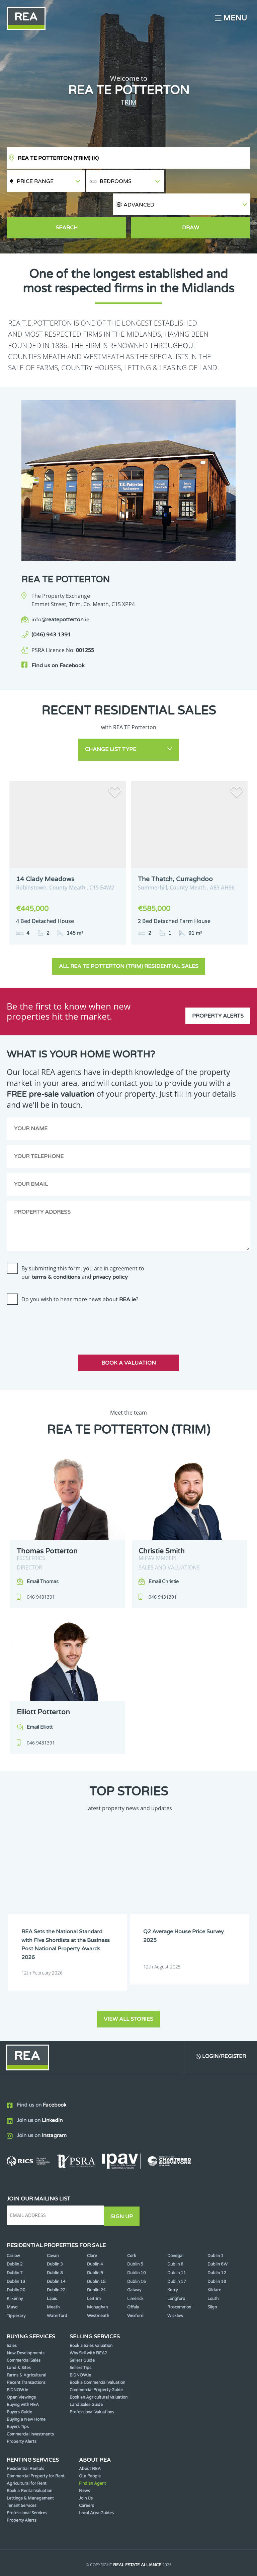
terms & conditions (56, 1250)
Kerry (172, 2259)
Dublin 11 (176, 2242)
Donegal (175, 2225)
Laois (52, 2268)
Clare (92, 2225)
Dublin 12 (216, 2242)
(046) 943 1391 (51, 613)
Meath (53, 2277)
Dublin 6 (175, 2234)
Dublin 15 (96, 2251)
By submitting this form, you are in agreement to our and (82, 1245)
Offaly (133, 2277)
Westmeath (98, 2285)
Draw (190, 206)
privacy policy (110, 1250)
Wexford (135, 2285)
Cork (131, 2225)
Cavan (53, 2225)
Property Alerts (218, 984)
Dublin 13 (16, 2251)
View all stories (128, 1988)
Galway (134, 2259)
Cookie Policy (89, 2548)
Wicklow (175, 2285)
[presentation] (57, 1295)
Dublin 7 (15, 2242)
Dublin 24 (96, 2259)
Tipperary (16, 2285)
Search (67, 206)
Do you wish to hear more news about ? (79, 1271)
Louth (213, 2268)
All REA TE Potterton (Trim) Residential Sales (128, 938)
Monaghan (97, 2277)
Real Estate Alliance (137, 2534)
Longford (176, 2268)
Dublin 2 (15, 2234)
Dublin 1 (215, 2225)
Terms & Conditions (135, 2548)
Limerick (135, 2268)
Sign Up (123, 2186)
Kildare (214, 2259)
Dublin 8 (55, 2242)
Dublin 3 (55, 2234)
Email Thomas (43, 1554)
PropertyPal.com (154, 2560)
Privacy (175, 2548)
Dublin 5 (135, 2234)
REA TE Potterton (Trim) (58, 158)
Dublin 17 (176, 2251)
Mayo (12, 2277)
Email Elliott (40, 1700)
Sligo (212, 2277)
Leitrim (94, 2268)
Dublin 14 (56, 2251)
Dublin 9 (95, 2242)
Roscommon (179, 2277)
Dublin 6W (217, 2234)
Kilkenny (15, 2268)
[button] (208, 181)
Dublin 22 (56, 2259)
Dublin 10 (136, 2242)
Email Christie (164, 1554)
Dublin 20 (16, 2259)
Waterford (57, 2285)
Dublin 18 (216, 2251)
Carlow (13, 2225)
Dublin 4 (95, 2234)
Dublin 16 (136, 2251)
